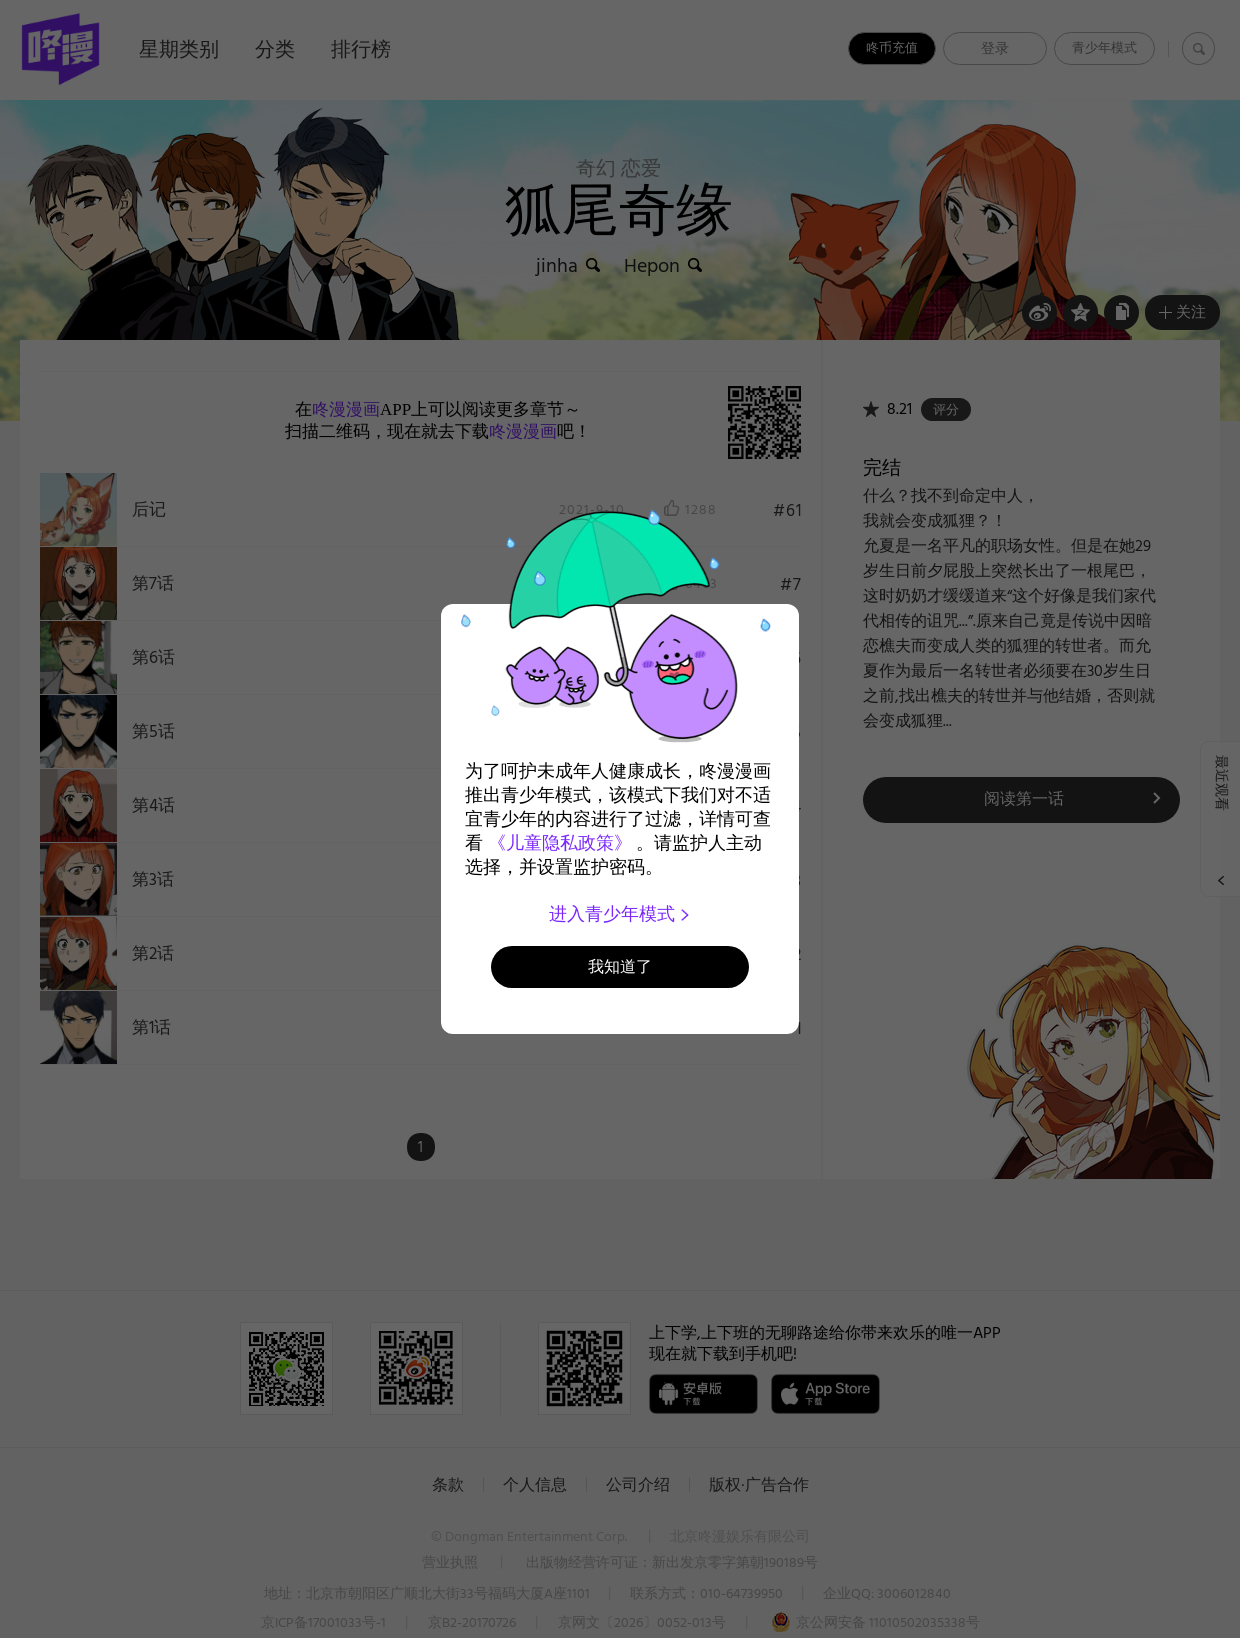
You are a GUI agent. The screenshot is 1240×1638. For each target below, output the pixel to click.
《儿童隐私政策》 (560, 843)
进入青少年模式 (620, 914)
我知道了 (620, 966)
